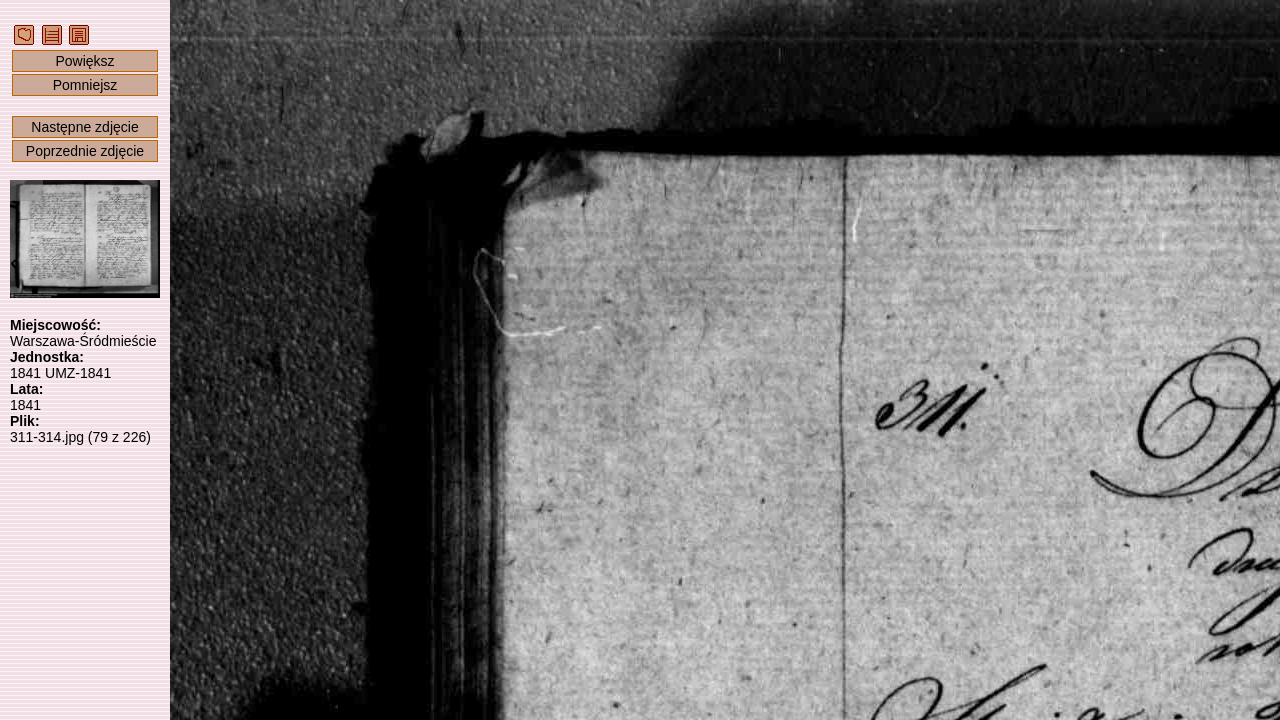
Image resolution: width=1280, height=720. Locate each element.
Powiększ (84, 61)
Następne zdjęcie (84, 127)
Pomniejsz (85, 85)
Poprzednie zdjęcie (85, 151)
